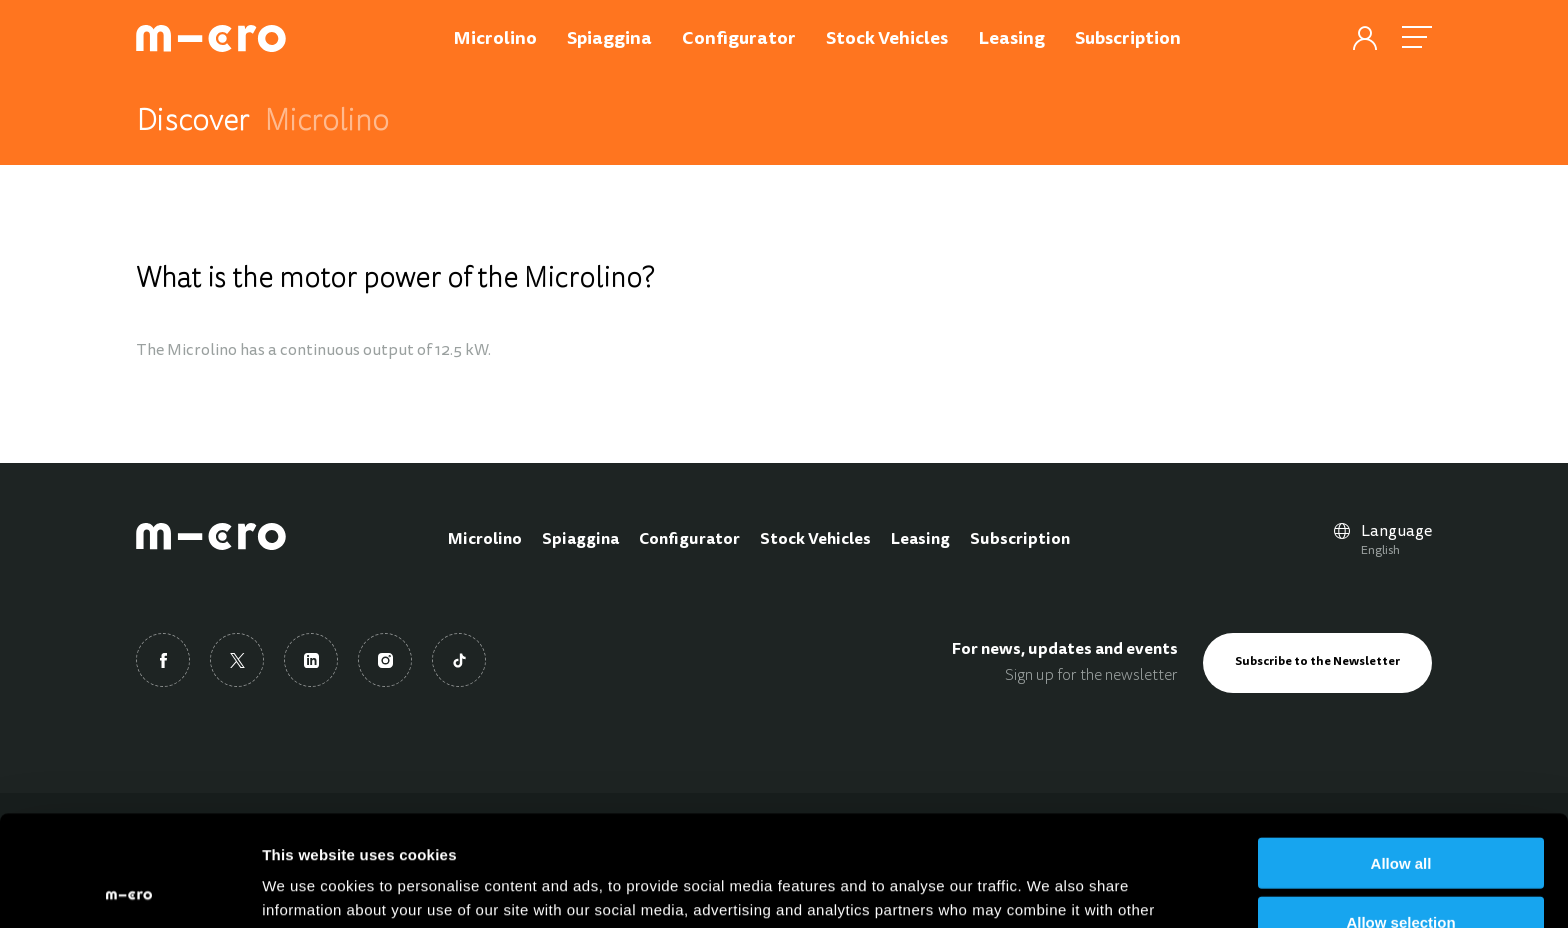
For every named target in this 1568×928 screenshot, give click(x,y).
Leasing (920, 540)
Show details (1049, 888)
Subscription (1020, 540)
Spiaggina (580, 540)
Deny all (1401, 870)
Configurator (689, 540)
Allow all (1401, 752)
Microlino (485, 540)
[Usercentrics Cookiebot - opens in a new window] (129, 889)
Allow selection (1400, 811)
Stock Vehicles (815, 540)
